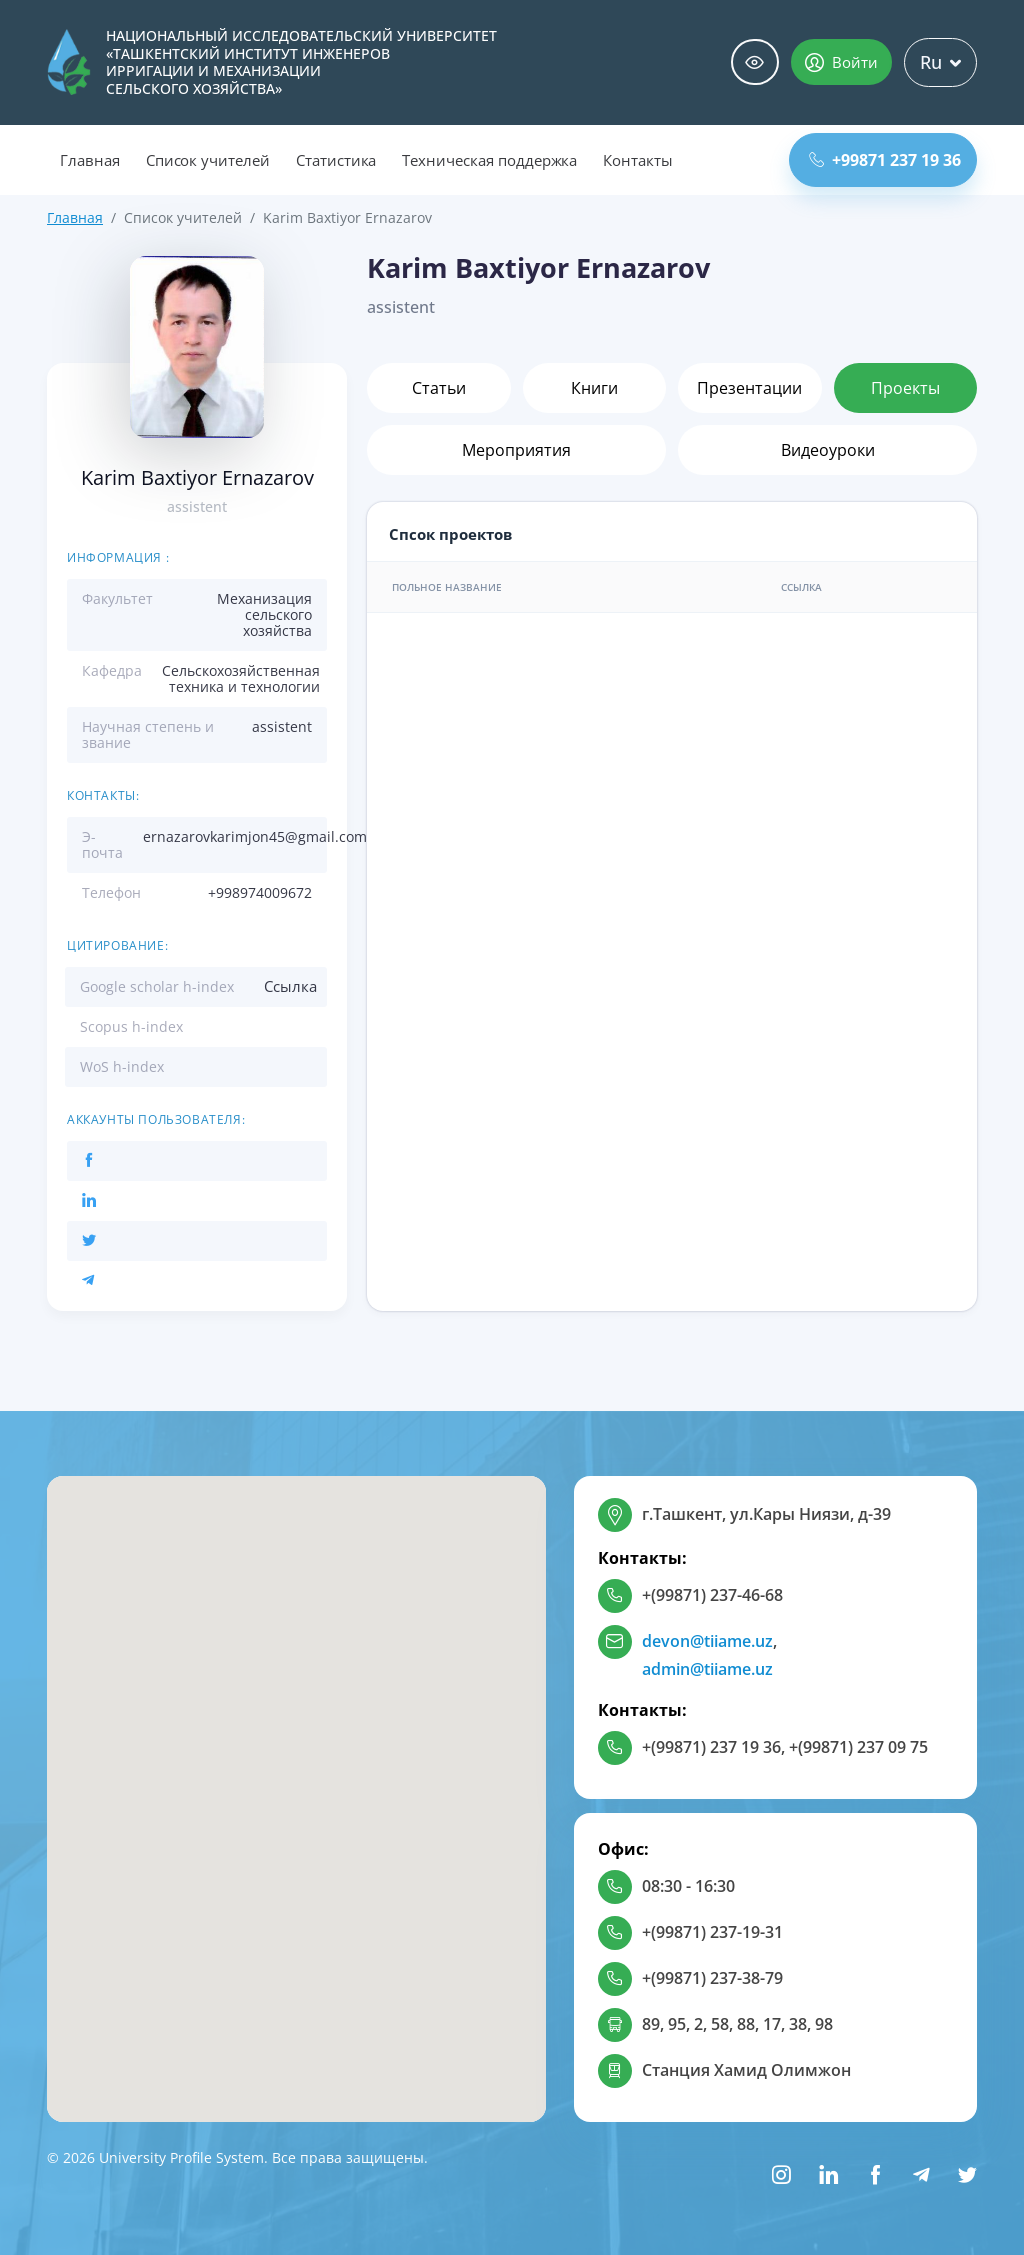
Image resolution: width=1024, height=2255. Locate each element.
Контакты (638, 160)
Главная (90, 160)
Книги (594, 388)
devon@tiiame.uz (707, 1641)
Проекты (905, 388)
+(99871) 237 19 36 (711, 1747)
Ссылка (290, 986)
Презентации (749, 388)
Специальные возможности (755, 62)
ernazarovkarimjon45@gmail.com (255, 836)
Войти (841, 62)
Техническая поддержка (489, 160)
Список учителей (208, 160)
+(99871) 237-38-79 (712, 1978)
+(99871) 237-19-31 (712, 1932)
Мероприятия (516, 450)
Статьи (439, 388)
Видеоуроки (828, 450)
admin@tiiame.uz (707, 1669)
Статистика (336, 160)
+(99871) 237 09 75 (858, 1747)
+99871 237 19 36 (885, 160)
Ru (940, 62)
